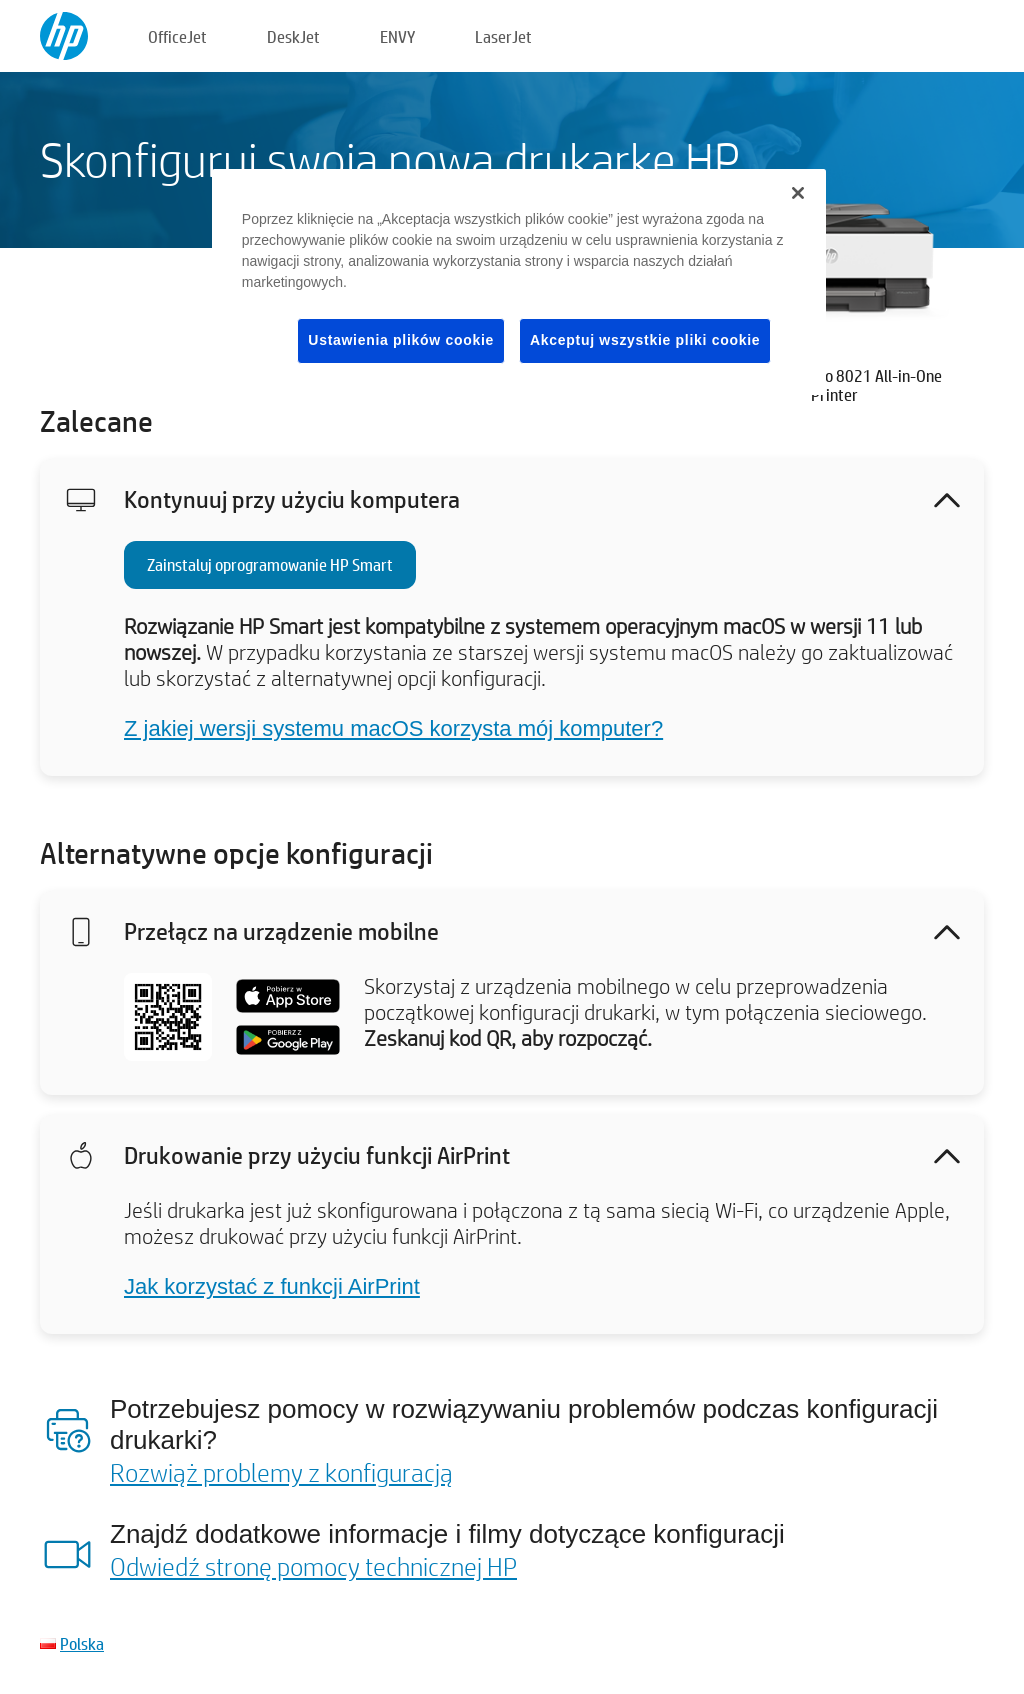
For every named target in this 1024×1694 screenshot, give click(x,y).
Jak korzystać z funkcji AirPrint (272, 1286)
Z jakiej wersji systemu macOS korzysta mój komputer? (393, 728)
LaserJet (503, 36)
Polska (82, 1643)
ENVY (397, 36)
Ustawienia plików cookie (401, 340)
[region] (519, 282)
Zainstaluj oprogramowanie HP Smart (270, 564)
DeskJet (293, 36)
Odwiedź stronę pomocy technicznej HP (313, 1566)
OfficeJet (177, 36)
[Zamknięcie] (798, 193)
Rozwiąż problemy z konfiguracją (281, 1472)
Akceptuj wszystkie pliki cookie (645, 340)
